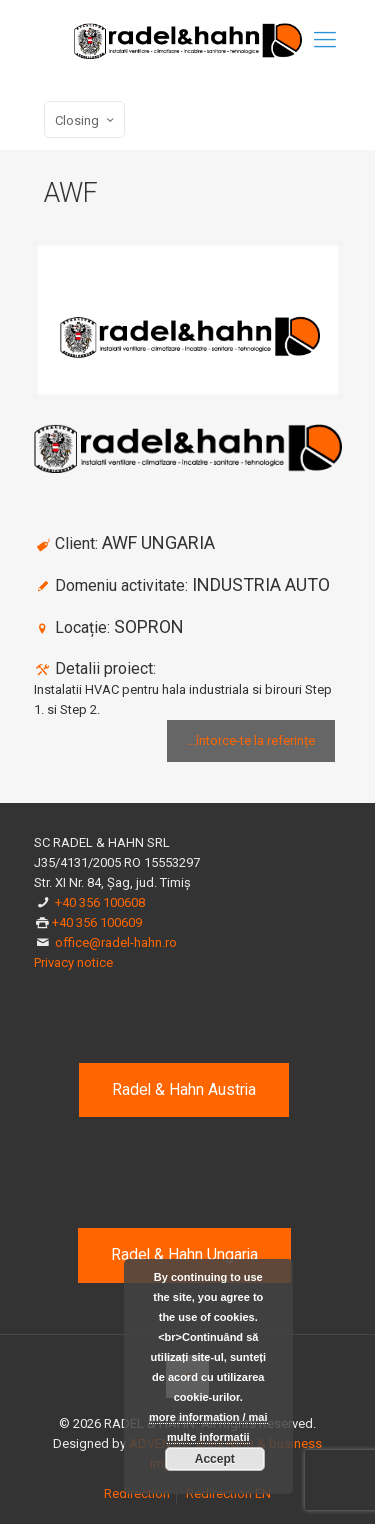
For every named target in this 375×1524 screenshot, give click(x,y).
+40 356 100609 (97, 922)
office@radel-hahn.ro (116, 942)
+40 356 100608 (100, 902)
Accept (215, 1459)
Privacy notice (73, 962)
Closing (86, 120)
